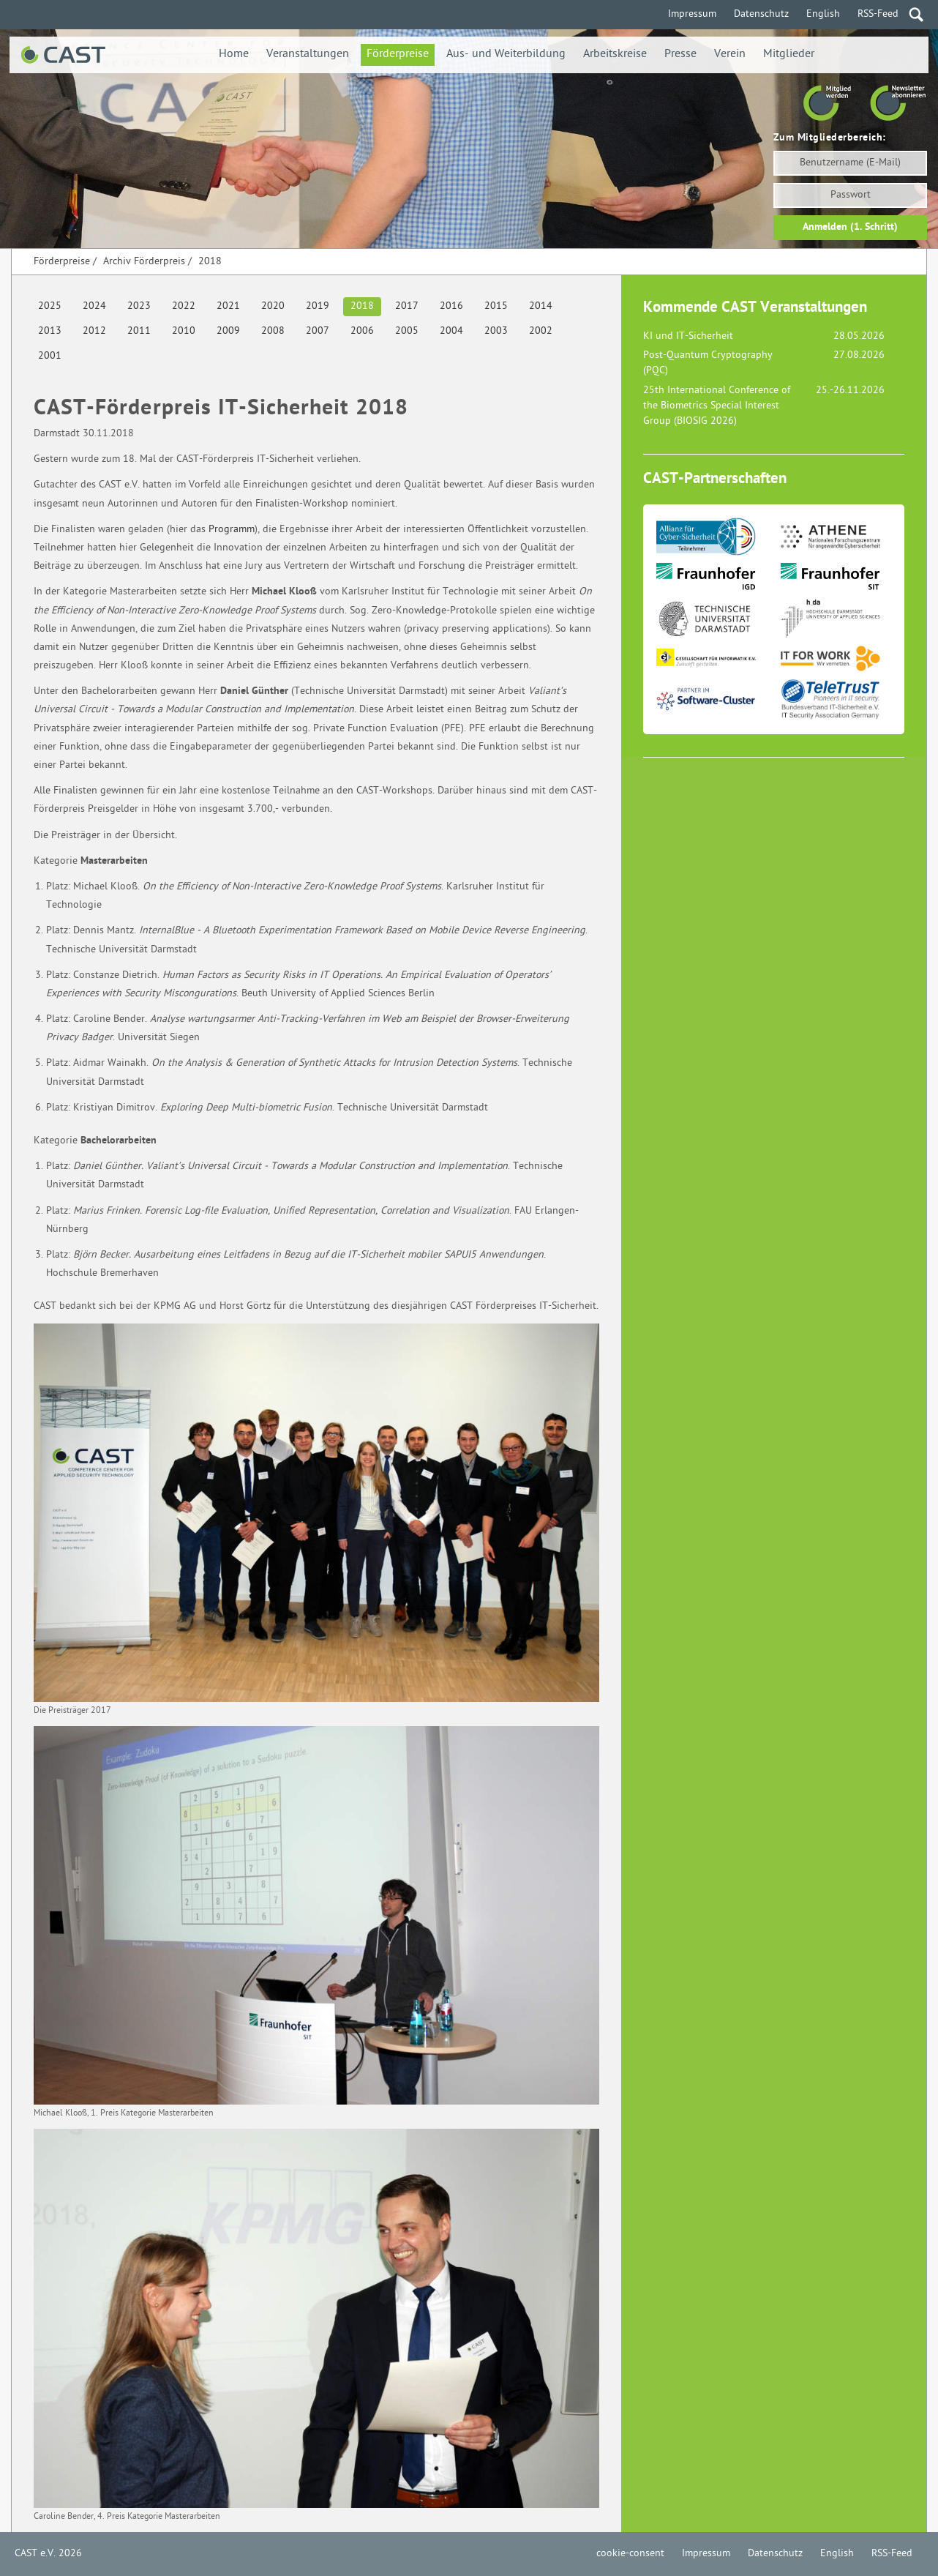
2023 (139, 306)
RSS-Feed (878, 14)
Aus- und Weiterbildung (506, 54)
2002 (540, 331)
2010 (183, 331)
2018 (210, 262)
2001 (49, 356)
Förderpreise (398, 54)
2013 (49, 331)
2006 (362, 331)
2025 (49, 306)
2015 (496, 306)
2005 (407, 331)
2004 (451, 331)
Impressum (692, 14)
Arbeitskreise (615, 54)
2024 (94, 306)
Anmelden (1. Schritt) (850, 227)
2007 (317, 331)
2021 (228, 306)
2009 (228, 331)
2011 (139, 331)
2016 (451, 306)
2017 (407, 306)
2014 (540, 306)
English (823, 14)
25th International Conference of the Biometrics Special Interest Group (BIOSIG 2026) (716, 406)
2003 (496, 331)
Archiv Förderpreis (144, 262)
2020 (273, 306)
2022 (183, 306)
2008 (273, 331)
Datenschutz (761, 14)
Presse (680, 54)
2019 (317, 306)
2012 (94, 331)
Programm (232, 530)
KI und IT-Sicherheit (688, 336)
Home (234, 54)
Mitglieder (788, 54)
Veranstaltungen (307, 54)
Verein (730, 54)
